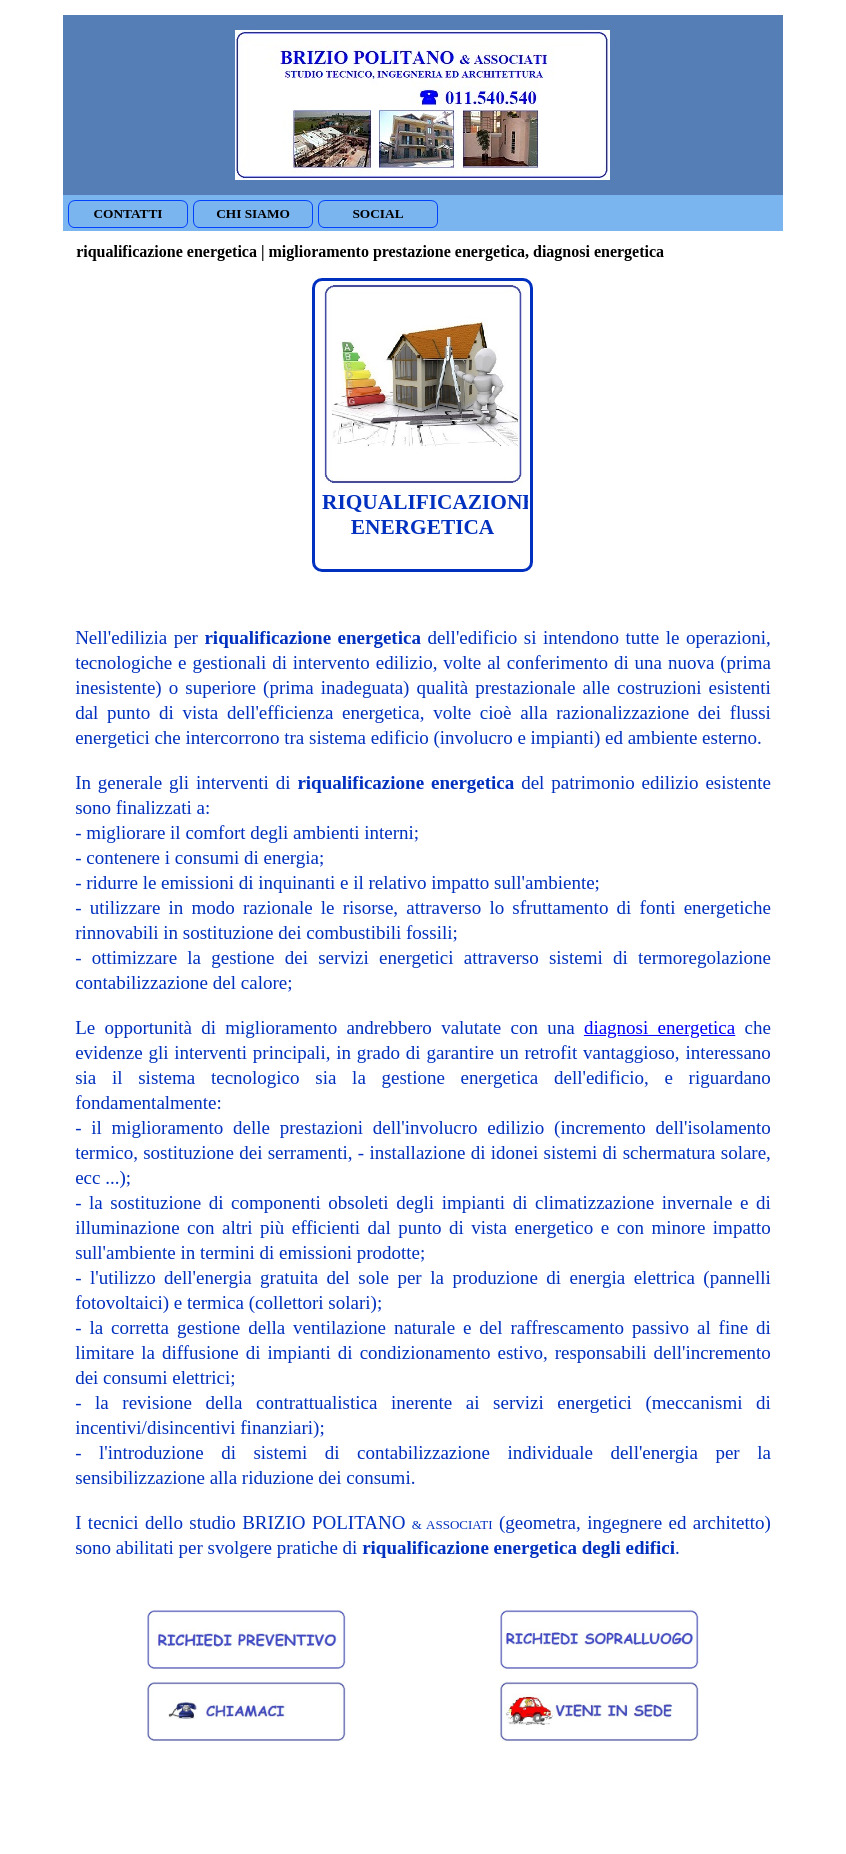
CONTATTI (127, 213)
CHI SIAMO (253, 213)
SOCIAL (377, 213)
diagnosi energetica (659, 1027)
